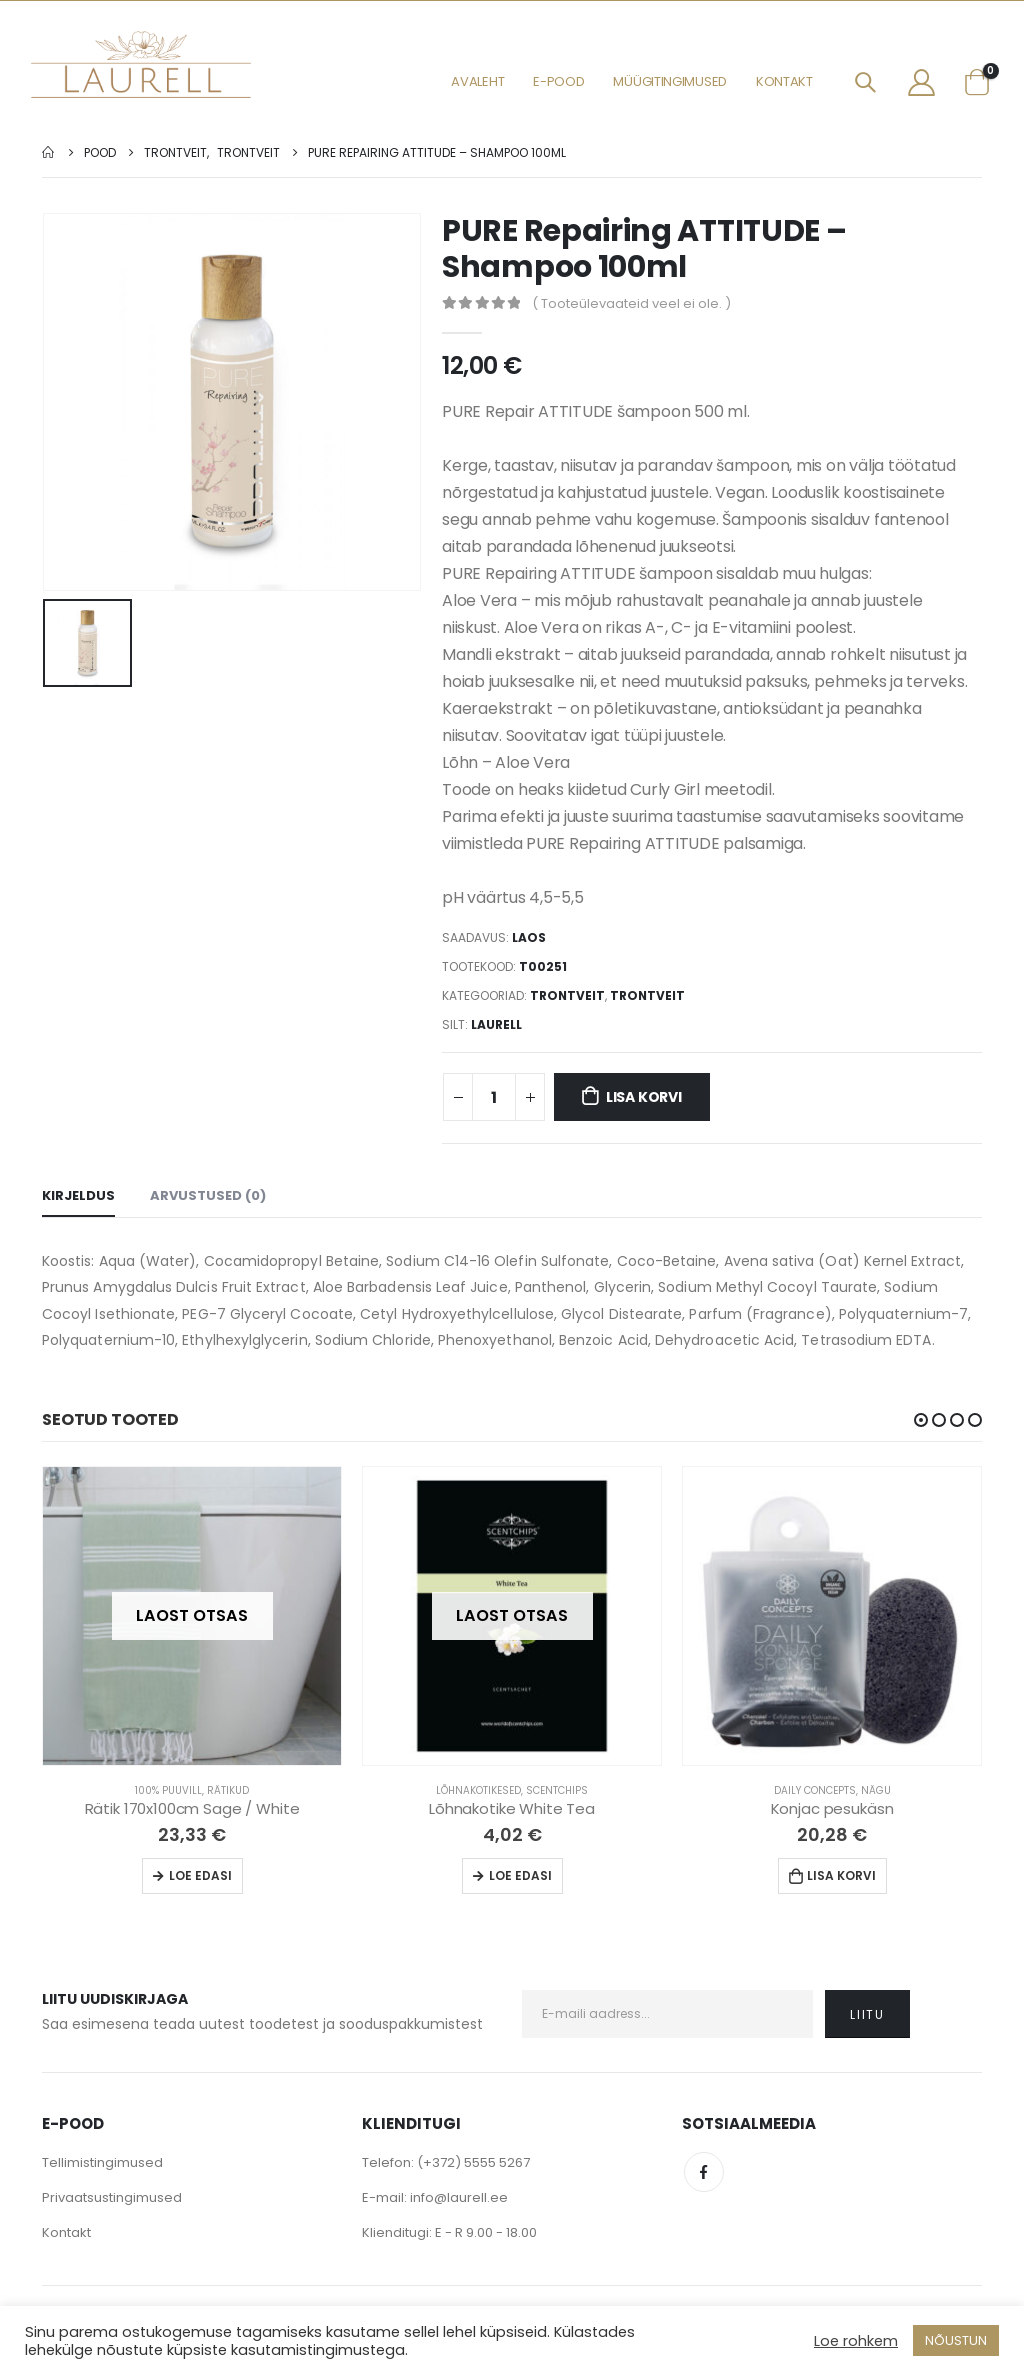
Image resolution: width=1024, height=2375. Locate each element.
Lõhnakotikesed (478, 1790)
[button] (921, 1420)
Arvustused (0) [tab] (208, 1195)
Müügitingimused (670, 81)
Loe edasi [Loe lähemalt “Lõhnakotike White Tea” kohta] (520, 1875)
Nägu (876, 1790)
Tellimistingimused (102, 2162)
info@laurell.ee (459, 2197)
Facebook (704, 2172)
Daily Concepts (815, 1790)
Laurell (496, 1024)
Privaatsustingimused (112, 2197)
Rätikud (228, 1790)
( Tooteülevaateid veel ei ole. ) (631, 303)
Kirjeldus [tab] (78, 1195)
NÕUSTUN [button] (956, 2340)
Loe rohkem (856, 2341)
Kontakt (784, 81)
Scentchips (557, 1790)
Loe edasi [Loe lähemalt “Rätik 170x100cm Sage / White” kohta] (200, 1875)
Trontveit (567, 995)
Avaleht (477, 81)
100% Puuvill (168, 1790)
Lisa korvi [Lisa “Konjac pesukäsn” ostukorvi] (841, 1875)
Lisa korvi (644, 1097)
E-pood (558, 81)
